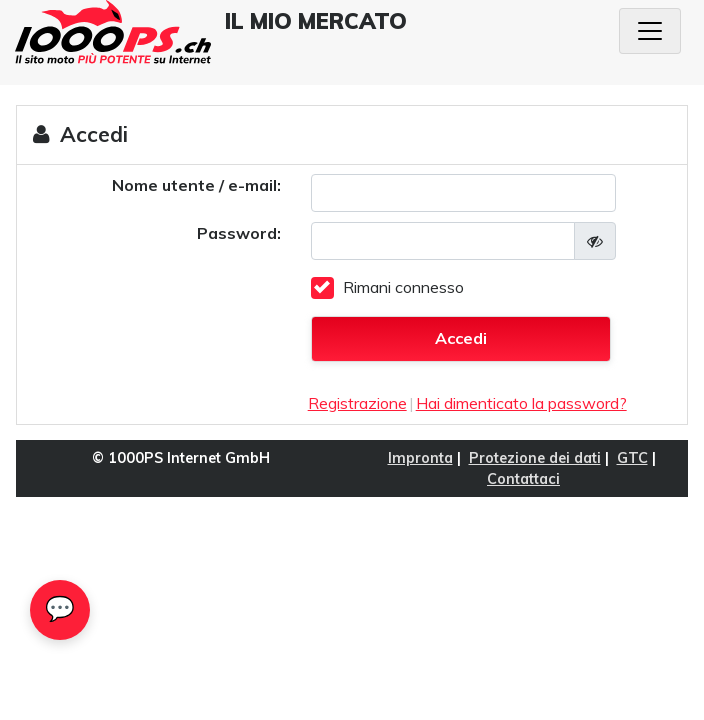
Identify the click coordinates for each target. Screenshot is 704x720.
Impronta (420, 458)
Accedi (461, 338)
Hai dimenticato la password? (521, 403)
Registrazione (357, 403)
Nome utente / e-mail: (196, 185)
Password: (239, 233)
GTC (632, 458)
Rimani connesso (403, 287)
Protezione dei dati (535, 458)
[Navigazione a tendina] (650, 31)
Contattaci (523, 479)
